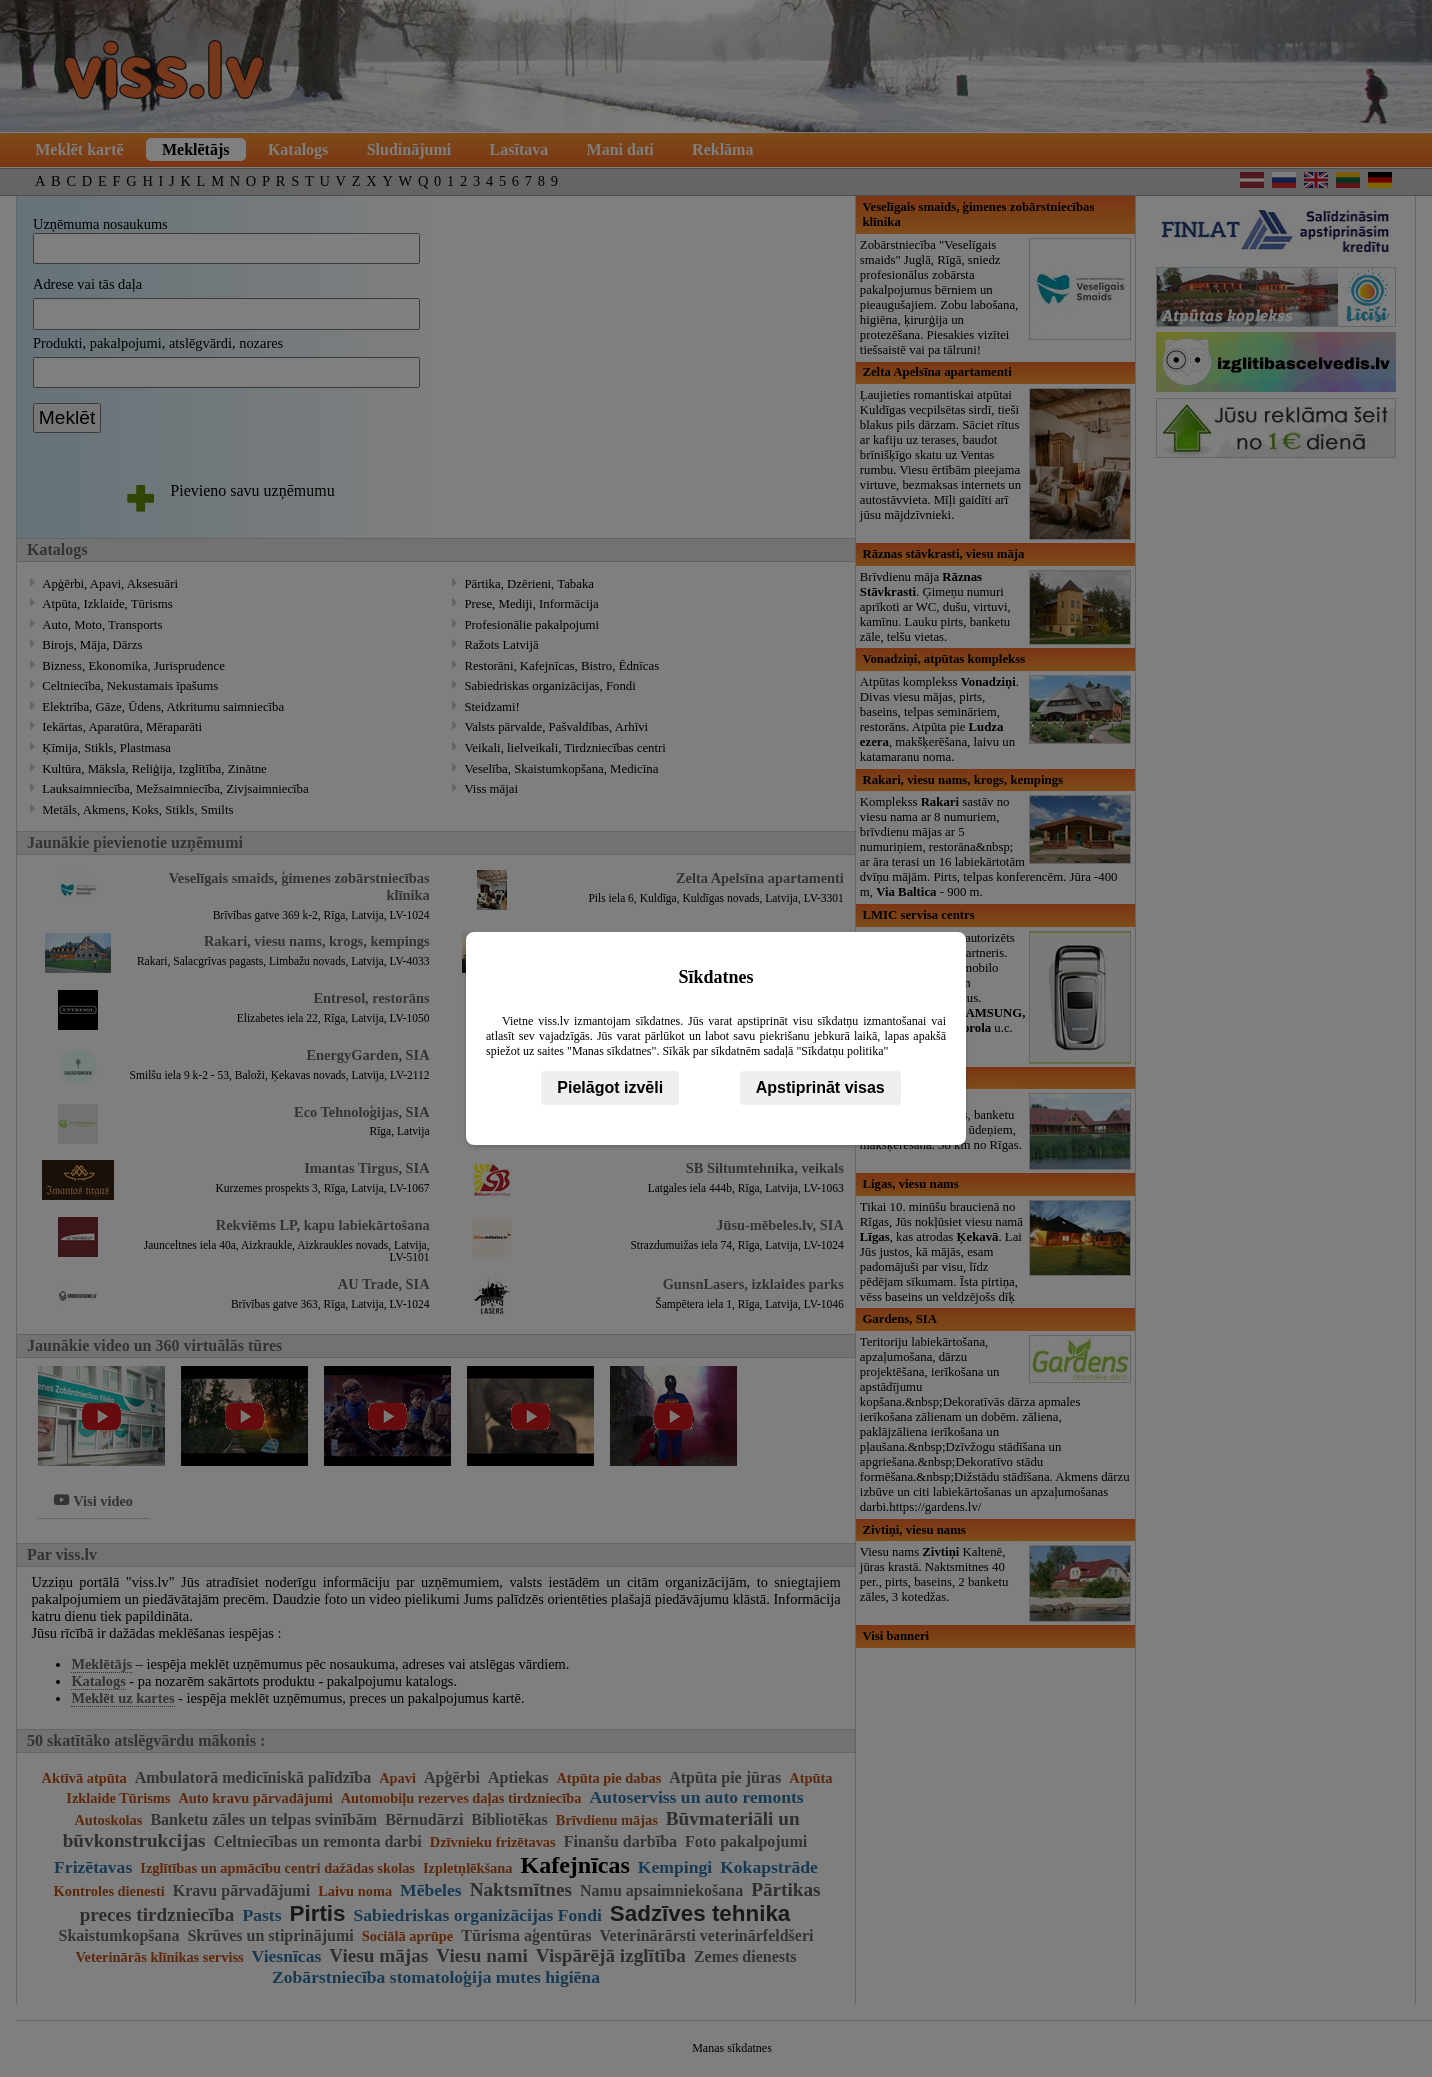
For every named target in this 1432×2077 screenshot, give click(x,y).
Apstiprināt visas (820, 1087)
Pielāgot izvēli (610, 1087)
